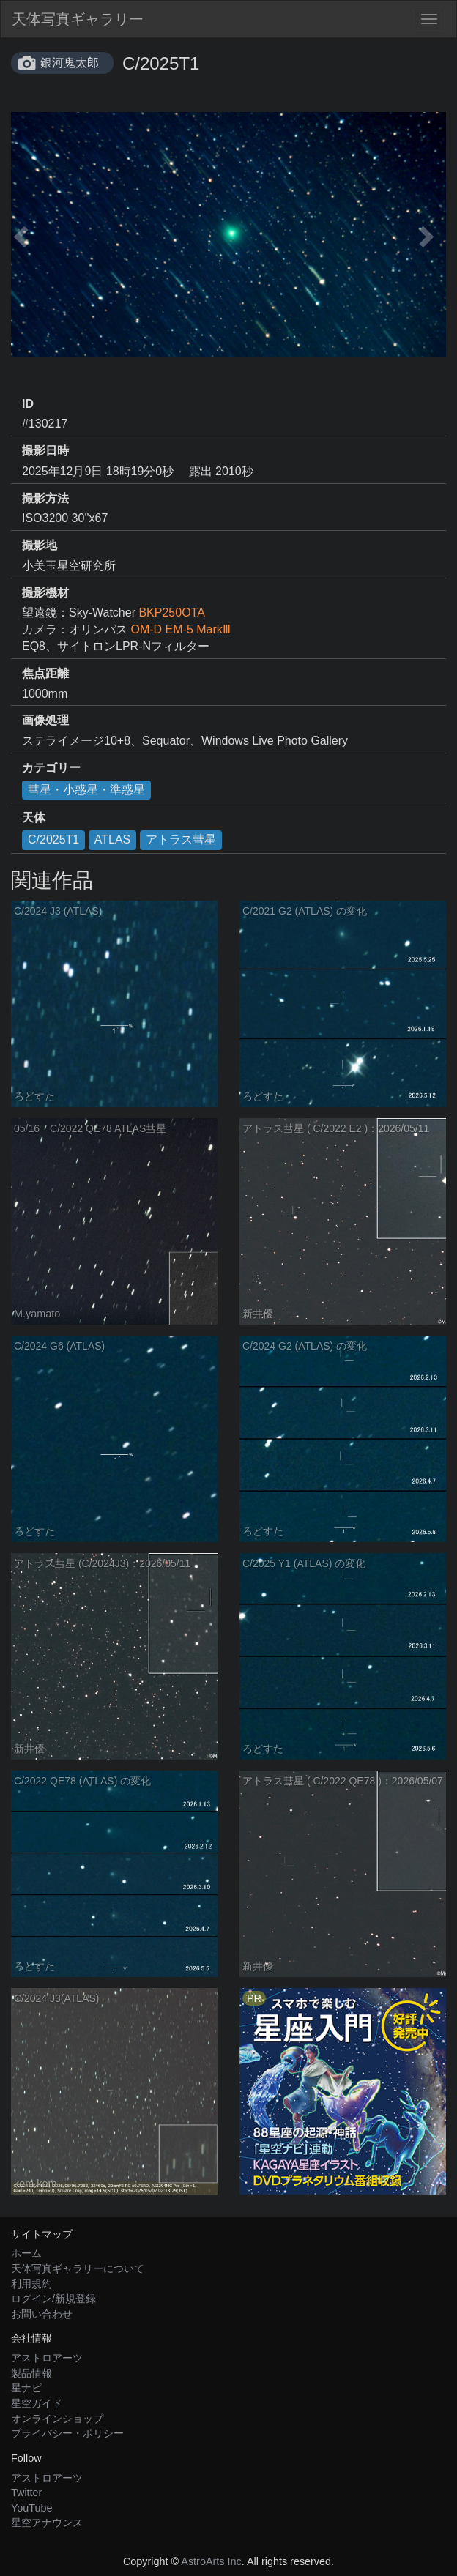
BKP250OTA (171, 612)
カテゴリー (51, 768)
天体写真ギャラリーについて (77, 2268)
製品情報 (31, 2373)
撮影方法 (45, 498)
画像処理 (45, 720)
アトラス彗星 (181, 839)
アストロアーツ (47, 2358)
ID (28, 404)
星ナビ (26, 2388)
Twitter (26, 2492)
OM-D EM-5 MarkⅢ (180, 629)
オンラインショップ (57, 2418)
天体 (33, 817)
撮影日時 (45, 450)
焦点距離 (45, 673)
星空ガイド (36, 2403)
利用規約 (31, 2284)
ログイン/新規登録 (53, 2298)
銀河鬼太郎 (69, 62)
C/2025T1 (53, 839)
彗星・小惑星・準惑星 (86, 789)
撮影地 (39, 545)
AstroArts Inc (211, 2561)
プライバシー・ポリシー (67, 2433)
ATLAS (112, 839)
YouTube (32, 2508)
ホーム (26, 2253)
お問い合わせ (42, 2314)
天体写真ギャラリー (78, 19)
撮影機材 (45, 593)
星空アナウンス (47, 2522)
